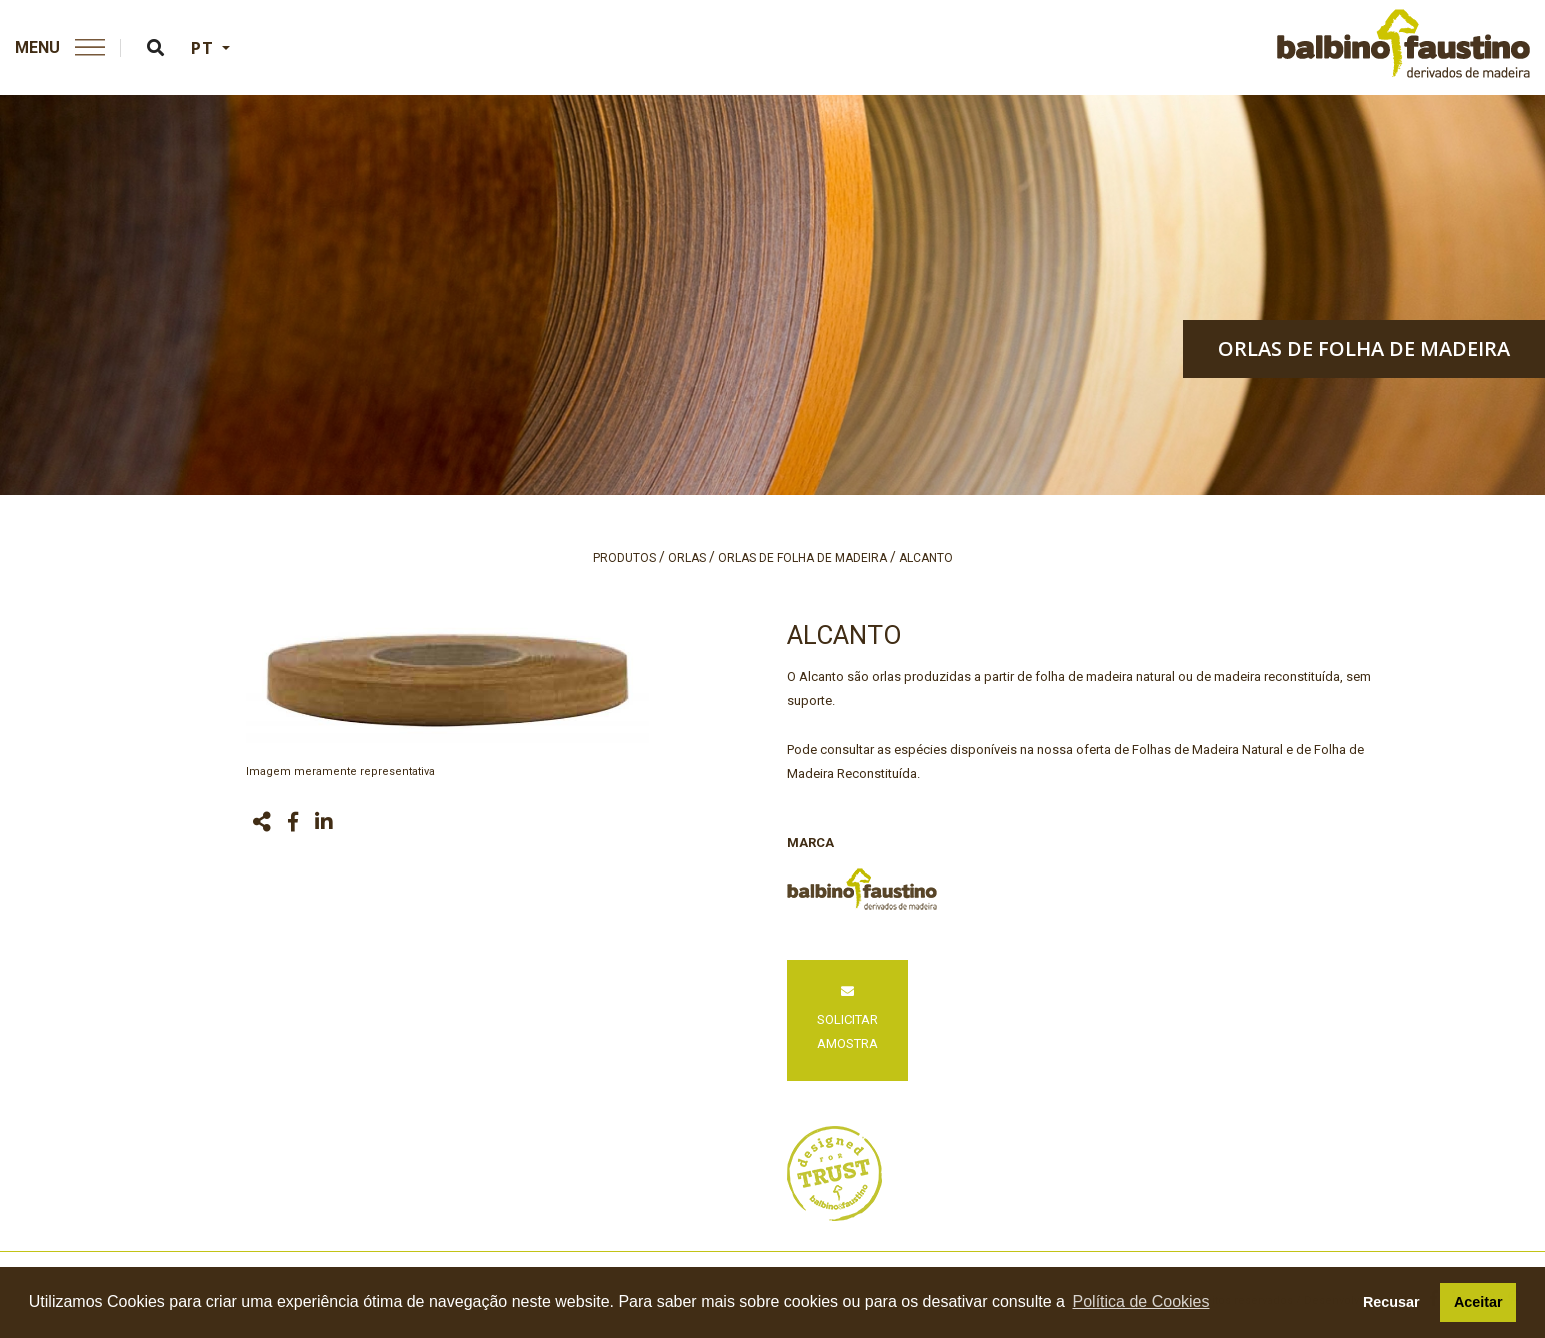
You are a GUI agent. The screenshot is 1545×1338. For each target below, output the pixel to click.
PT (204, 48)
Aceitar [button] (1478, 1302)
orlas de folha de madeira (1364, 348)
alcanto (926, 558)
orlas (687, 558)
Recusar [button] (1391, 1302)
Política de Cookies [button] (1141, 1301)
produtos (624, 558)
